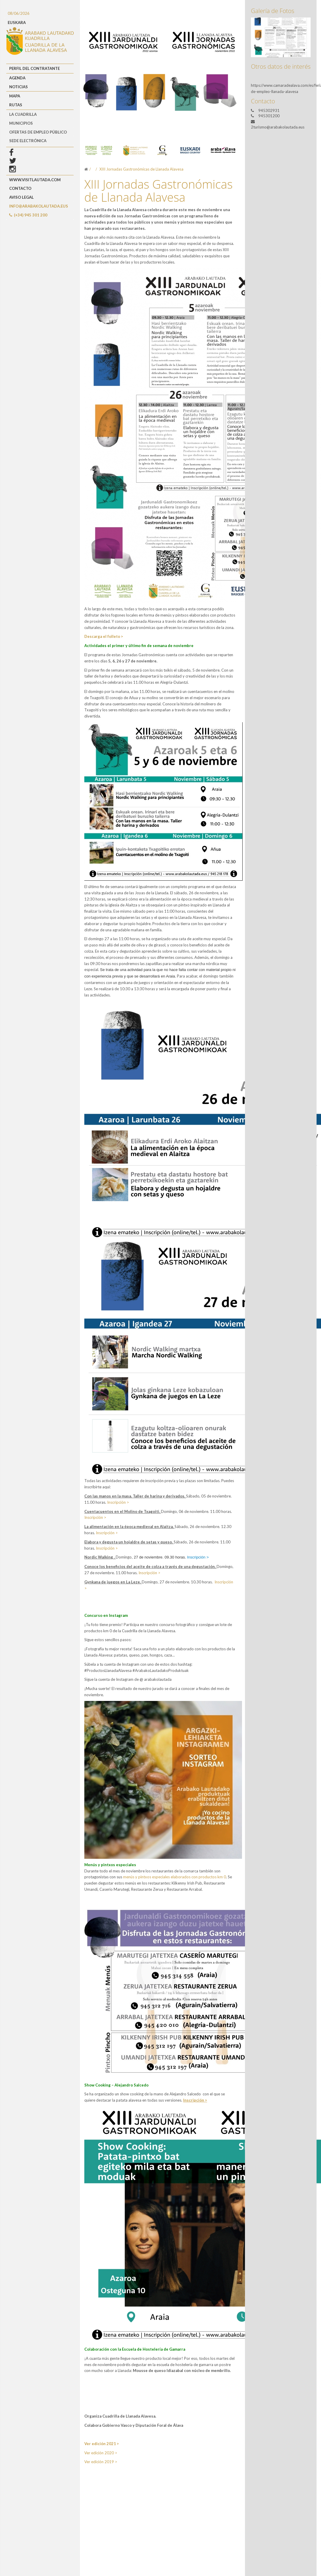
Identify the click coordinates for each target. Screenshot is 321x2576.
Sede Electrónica (27, 140)
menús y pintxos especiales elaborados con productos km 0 (174, 1876)
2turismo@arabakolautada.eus (277, 127)
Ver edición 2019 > (100, 2461)
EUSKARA (17, 22)
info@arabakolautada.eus (38, 206)
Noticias (18, 86)
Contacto (20, 188)
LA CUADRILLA (23, 114)
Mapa (14, 96)
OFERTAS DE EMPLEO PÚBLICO (38, 132)
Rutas (15, 104)
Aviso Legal (21, 197)
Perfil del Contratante (34, 68)
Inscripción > (118, 1502)
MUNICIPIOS (21, 123)
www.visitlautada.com (35, 179)
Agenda (17, 78)
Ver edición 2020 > (100, 2452)
